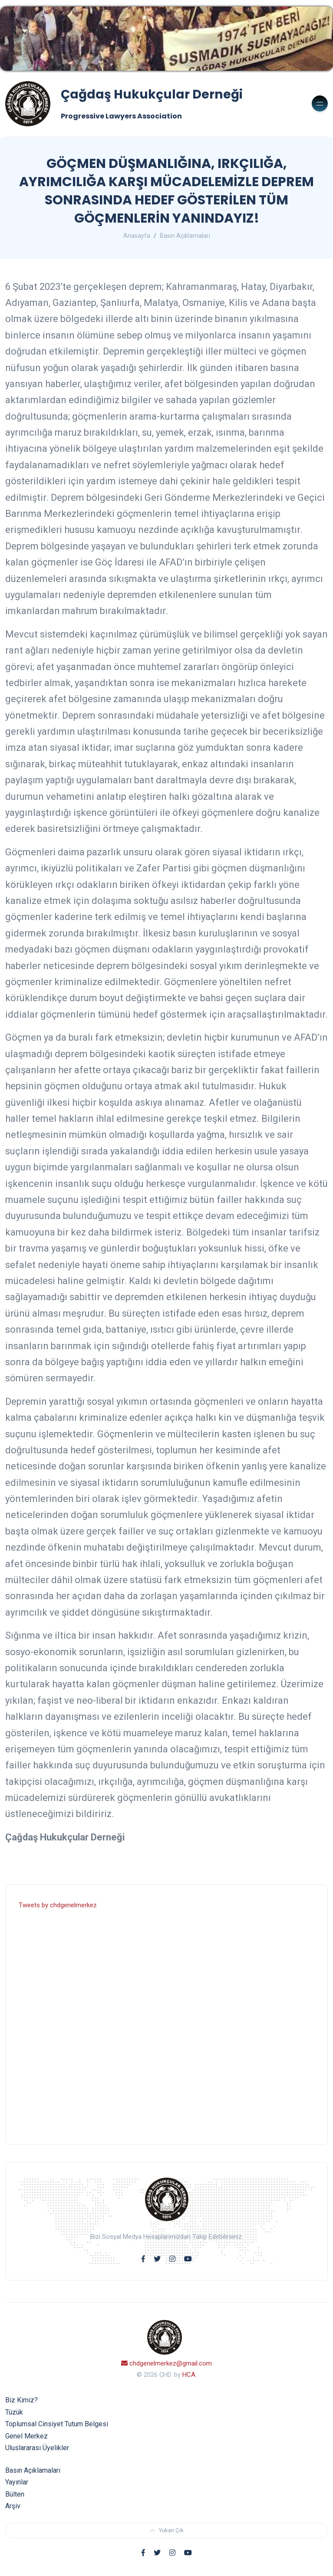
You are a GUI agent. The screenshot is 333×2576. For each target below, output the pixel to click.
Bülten (14, 2494)
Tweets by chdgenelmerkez (58, 1905)
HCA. (189, 2375)
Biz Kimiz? (21, 2400)
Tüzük (14, 2412)
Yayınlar (16, 2482)
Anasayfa (136, 235)
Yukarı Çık (167, 2530)
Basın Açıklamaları (185, 235)
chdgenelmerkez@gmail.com (166, 2363)
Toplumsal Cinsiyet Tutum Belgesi (56, 2424)
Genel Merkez (26, 2436)
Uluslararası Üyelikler (37, 2448)
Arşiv (12, 2506)
